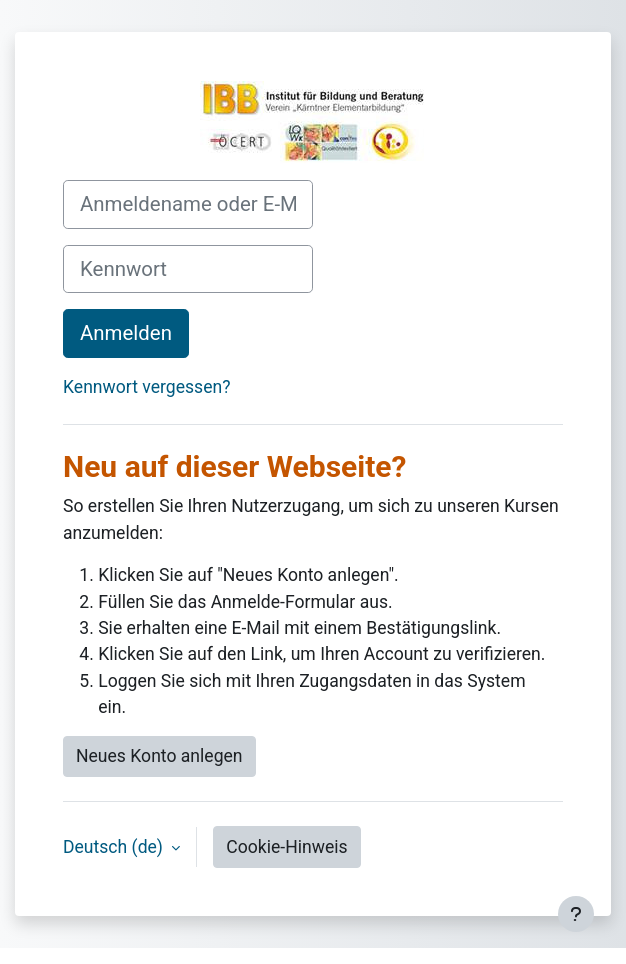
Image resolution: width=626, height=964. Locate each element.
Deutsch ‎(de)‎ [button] (115, 847)
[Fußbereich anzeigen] (576, 914)
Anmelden (126, 333)
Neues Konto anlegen (159, 756)
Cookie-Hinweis (286, 847)
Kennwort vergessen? (146, 387)
